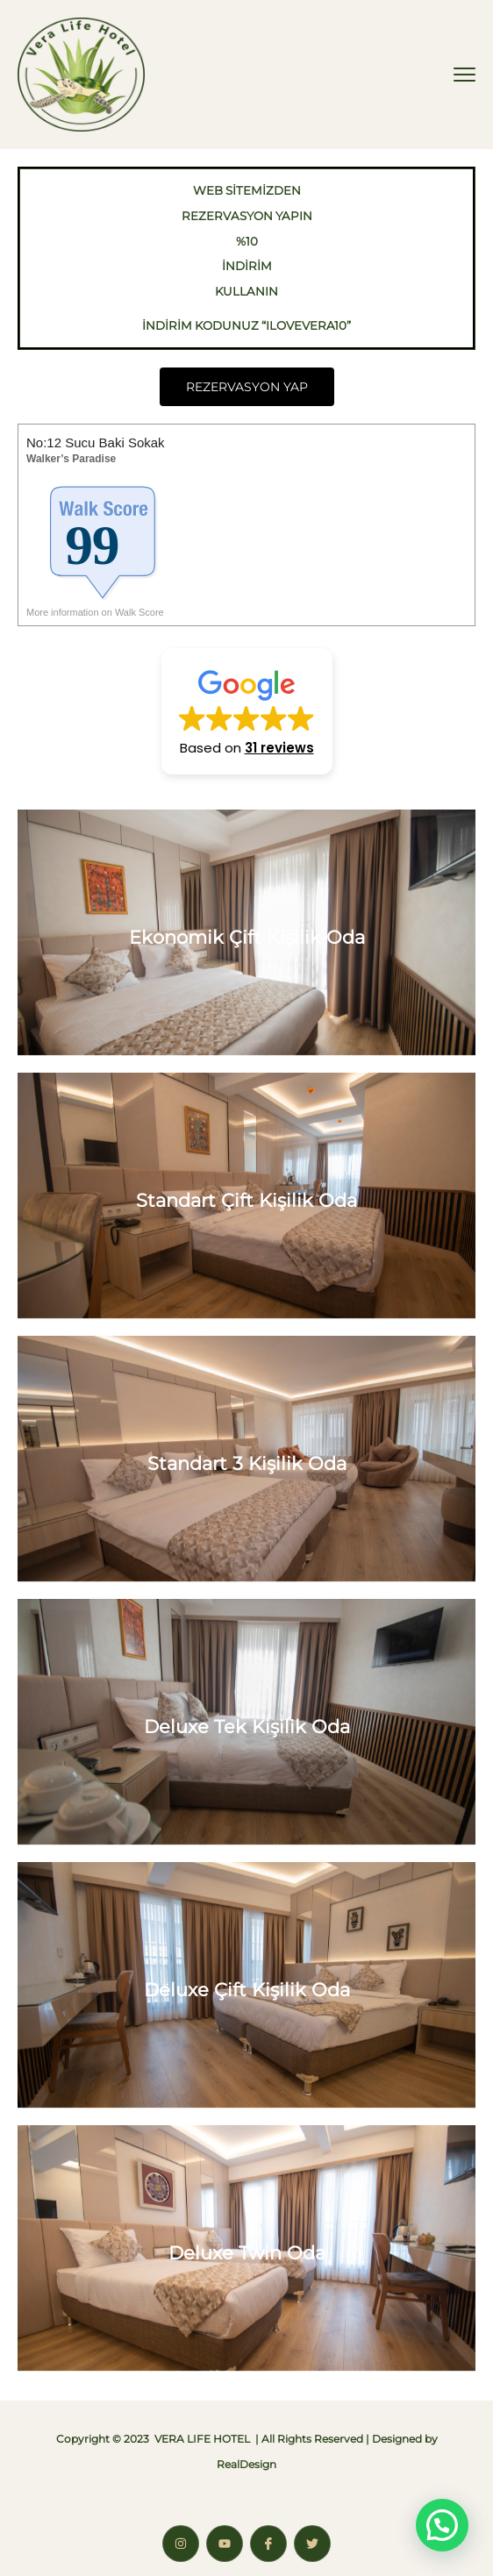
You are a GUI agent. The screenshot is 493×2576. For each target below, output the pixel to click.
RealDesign (246, 2464)
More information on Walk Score (95, 612)
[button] (246, 711)
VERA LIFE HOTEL (202, 2438)
